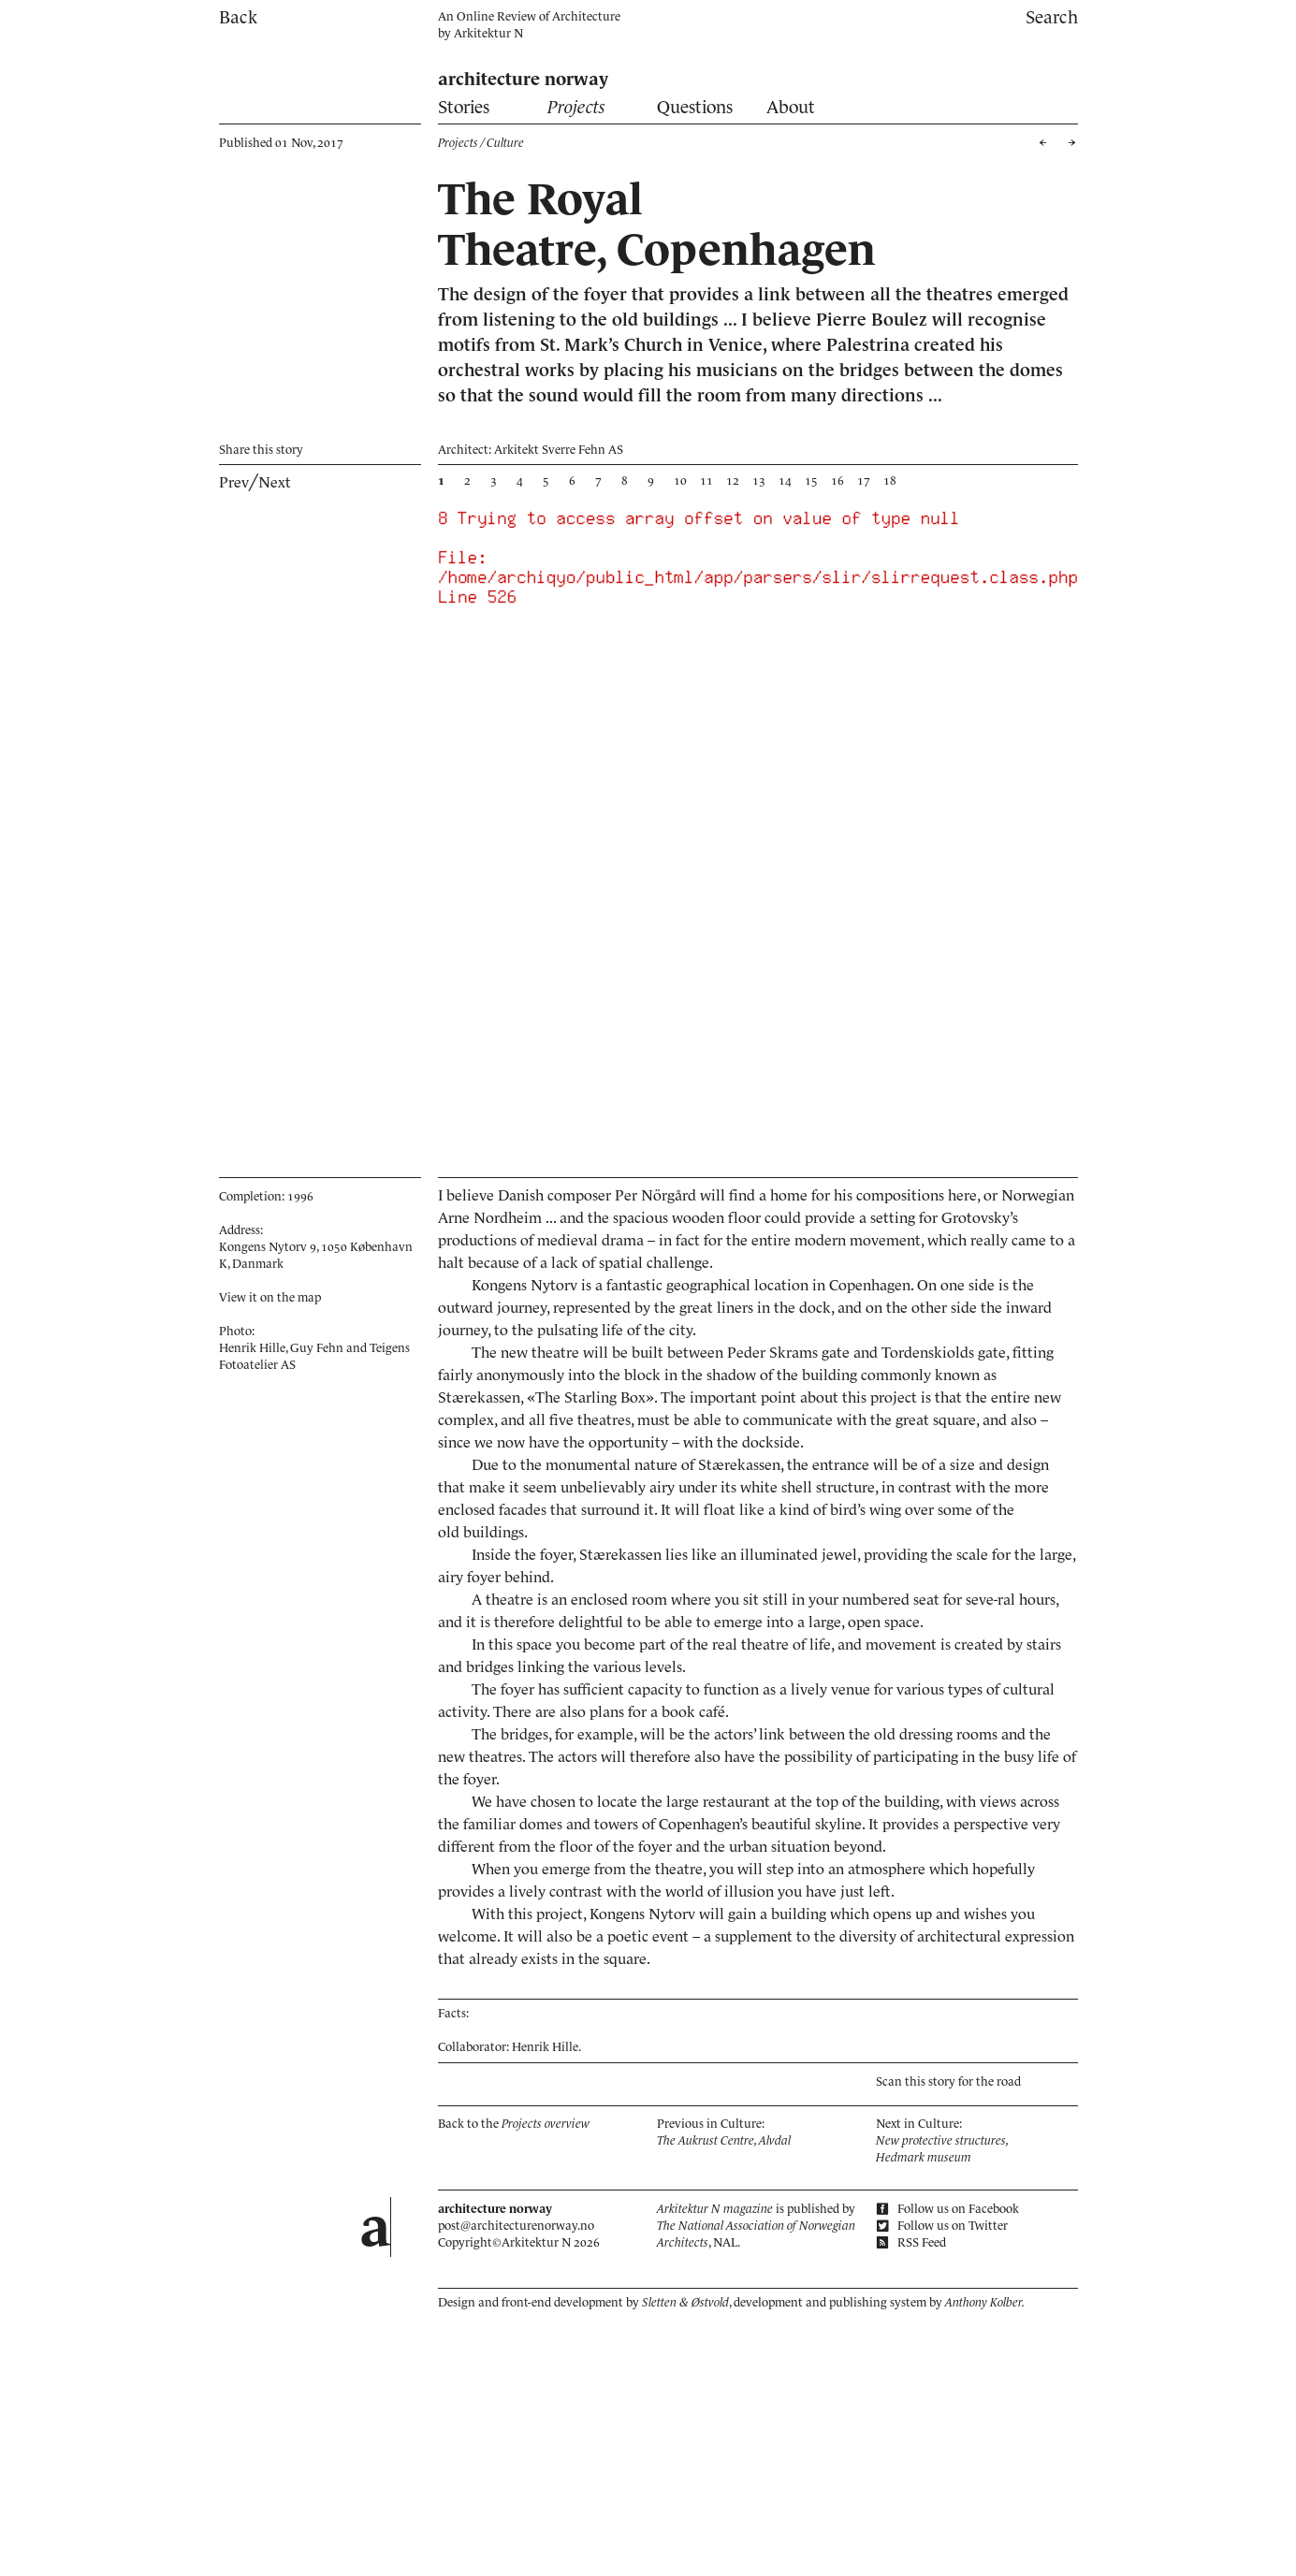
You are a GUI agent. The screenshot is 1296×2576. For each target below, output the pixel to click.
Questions (695, 107)
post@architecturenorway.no (516, 2226)
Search (1052, 17)
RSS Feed (911, 2242)
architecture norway (523, 79)
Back (238, 17)
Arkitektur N (488, 33)
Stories (463, 107)
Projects (576, 107)
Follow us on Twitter (942, 2226)
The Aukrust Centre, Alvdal (724, 2140)
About (790, 107)
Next (274, 481)
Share (261, 450)
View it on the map (270, 1297)
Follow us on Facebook (947, 2209)
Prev (234, 481)
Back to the (514, 2124)
